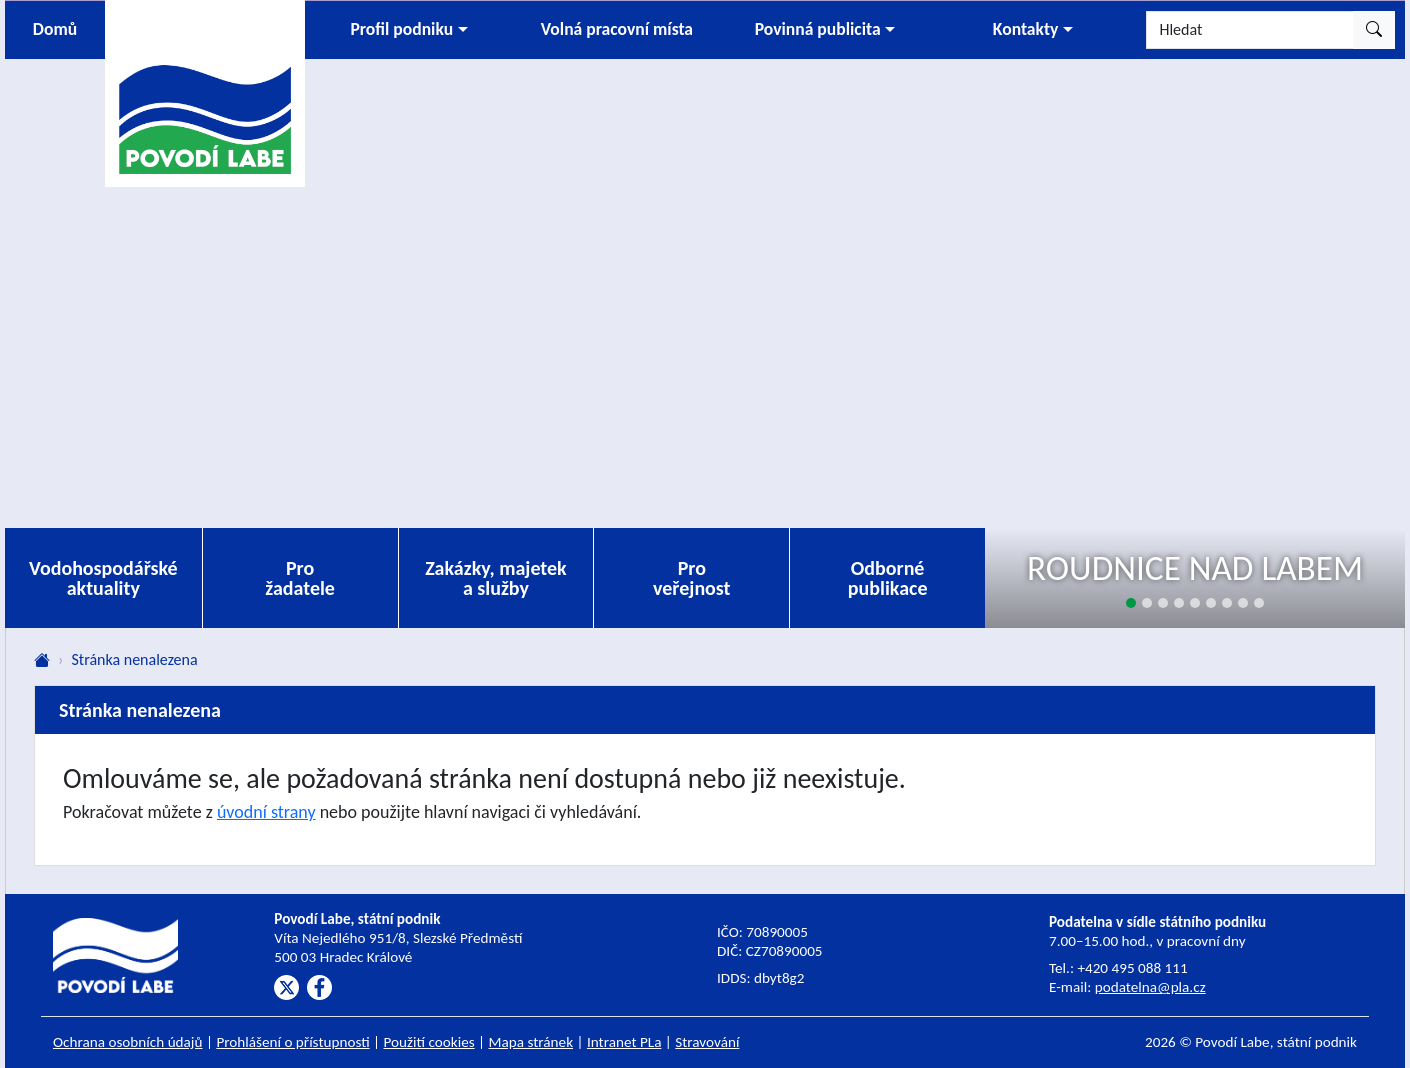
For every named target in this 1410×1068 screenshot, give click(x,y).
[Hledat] (1250, 30)
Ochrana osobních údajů (128, 1042)
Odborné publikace (888, 578)
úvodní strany (266, 812)
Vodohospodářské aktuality (103, 578)
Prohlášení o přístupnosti (292, 1042)
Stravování (707, 1042)
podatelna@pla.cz (1150, 987)
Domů (55, 29)
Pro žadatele (300, 578)
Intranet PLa (624, 1042)
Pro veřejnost (692, 578)
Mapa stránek (531, 1042)
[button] (409, 30)
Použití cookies (429, 1042)
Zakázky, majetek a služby (496, 578)
